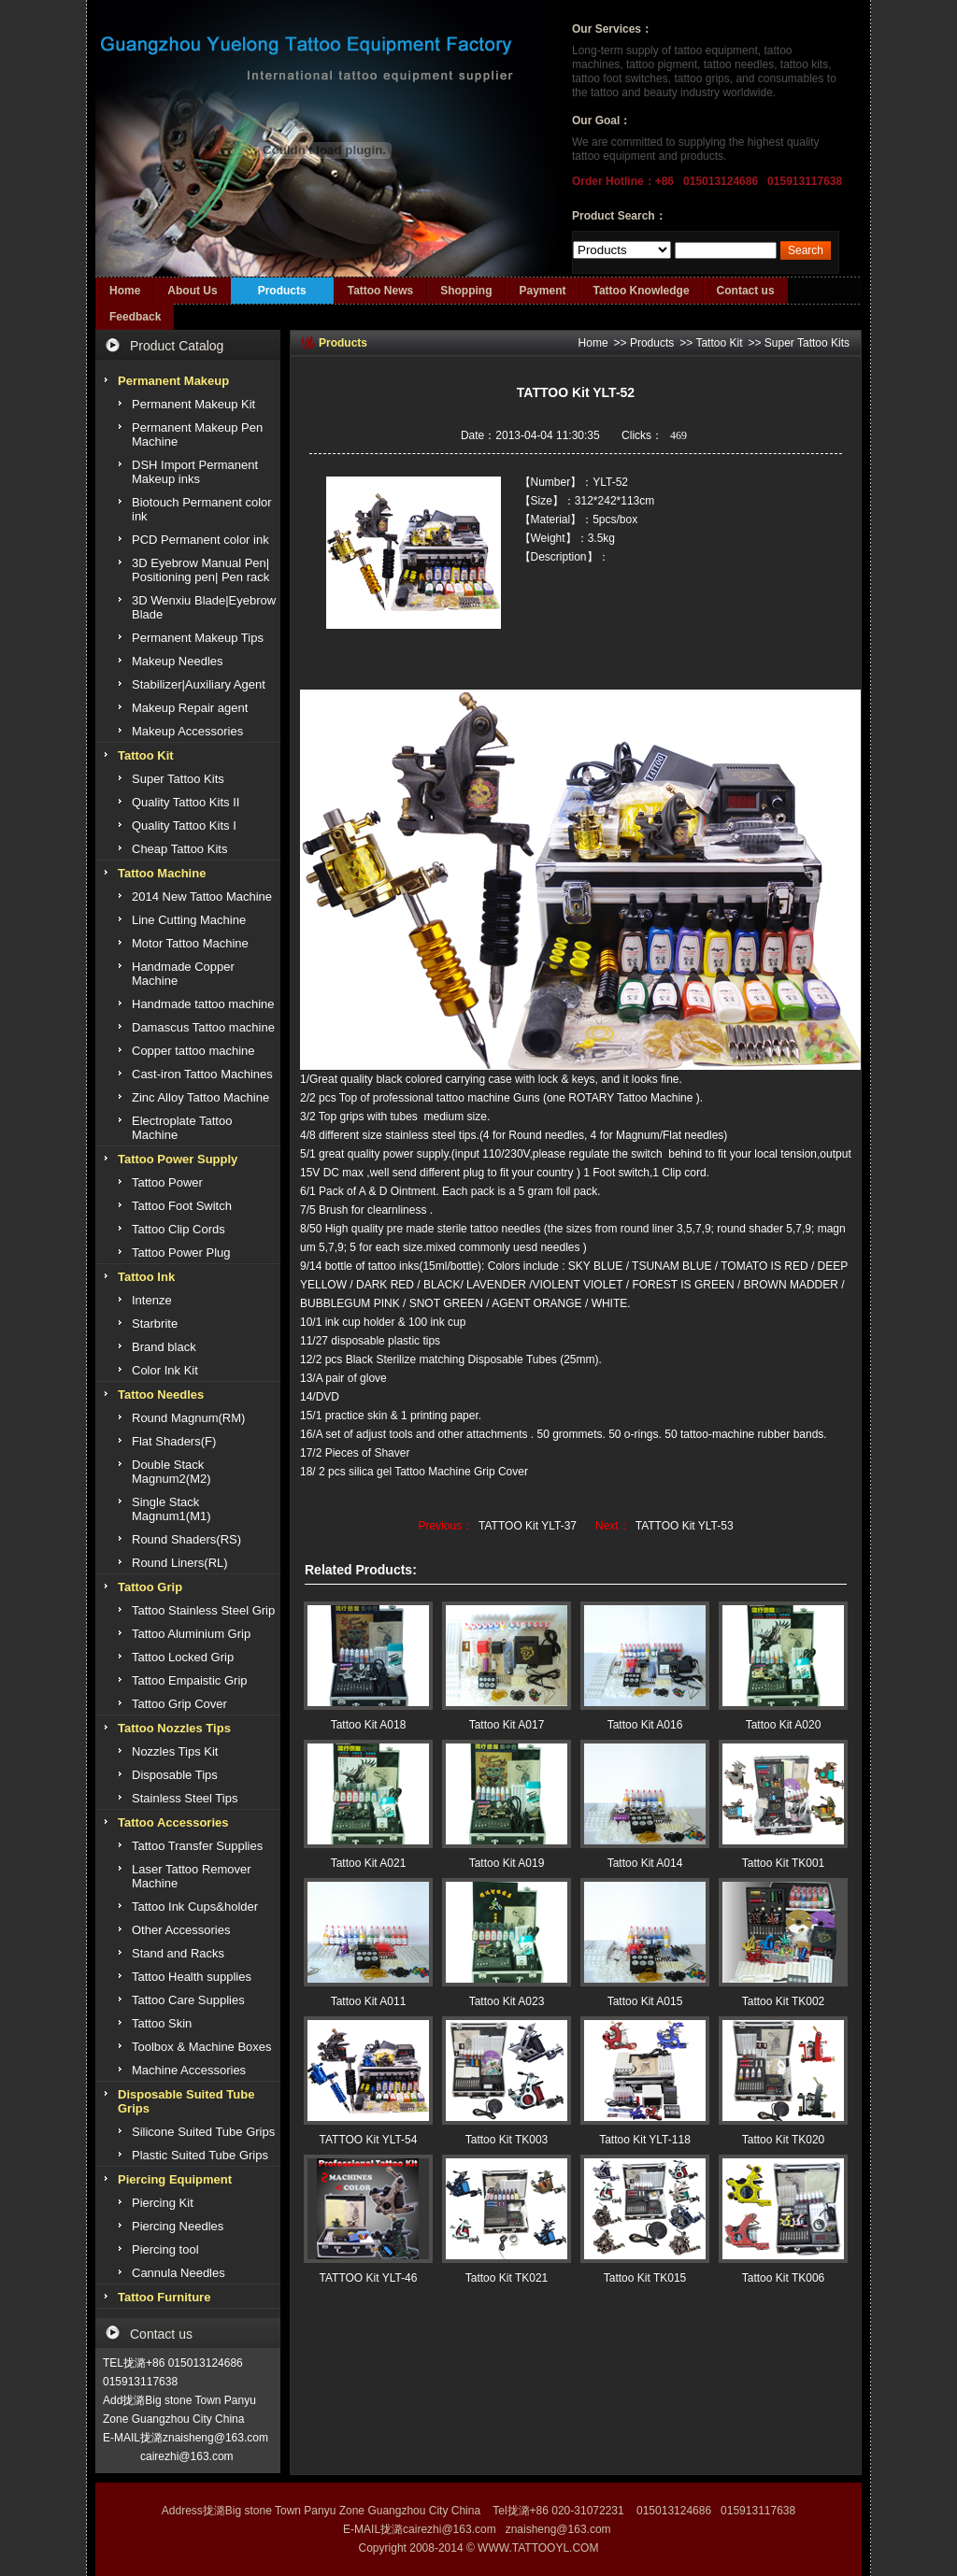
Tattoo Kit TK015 (645, 2277)
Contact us (746, 290)
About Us (192, 290)
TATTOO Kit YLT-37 (527, 1525)
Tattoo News (380, 290)
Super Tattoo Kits (807, 342)
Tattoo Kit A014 (645, 1863)
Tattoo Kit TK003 (507, 2139)
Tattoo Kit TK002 (783, 2001)
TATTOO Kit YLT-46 (369, 2277)
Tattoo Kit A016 (645, 1724)
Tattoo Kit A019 (507, 1863)
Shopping (466, 290)
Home (124, 290)
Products (282, 290)
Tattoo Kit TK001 (783, 1863)
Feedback (135, 316)
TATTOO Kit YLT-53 (685, 1525)
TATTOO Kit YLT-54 (369, 2139)
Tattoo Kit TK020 (783, 2139)
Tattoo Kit (718, 342)
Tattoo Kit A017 (507, 1724)
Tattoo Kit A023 (507, 2001)
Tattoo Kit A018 (369, 1724)
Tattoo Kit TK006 (783, 2277)
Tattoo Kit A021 (369, 1863)
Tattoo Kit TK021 (507, 2277)
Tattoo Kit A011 (369, 2001)
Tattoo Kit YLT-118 (645, 2139)
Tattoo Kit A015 (645, 2001)
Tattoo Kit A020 (783, 1724)
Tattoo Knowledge (641, 290)
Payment (542, 290)
